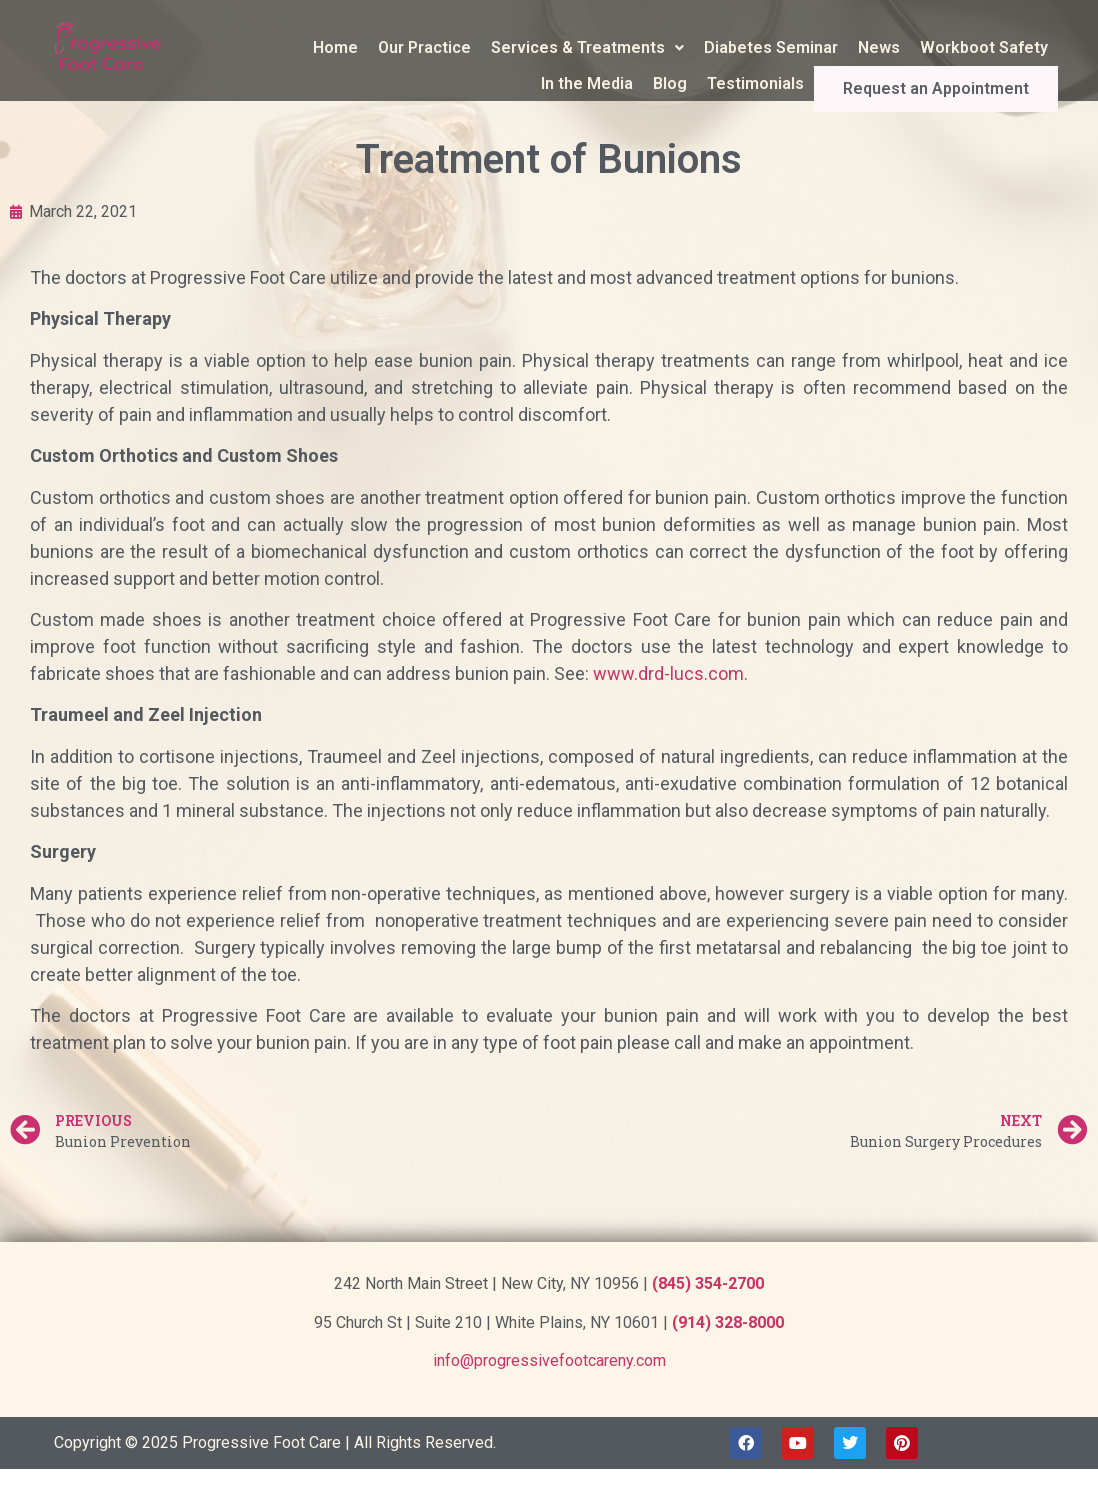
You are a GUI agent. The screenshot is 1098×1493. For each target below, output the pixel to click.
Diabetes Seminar (771, 47)
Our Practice (424, 47)
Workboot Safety (984, 47)
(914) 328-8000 (728, 1322)
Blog (718, 83)
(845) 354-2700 (708, 1283)
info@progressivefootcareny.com (549, 1360)
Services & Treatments (587, 47)
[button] (587, 48)
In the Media (635, 83)
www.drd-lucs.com (668, 673)
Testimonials (803, 83)
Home (335, 47)
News (879, 47)
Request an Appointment (960, 84)
